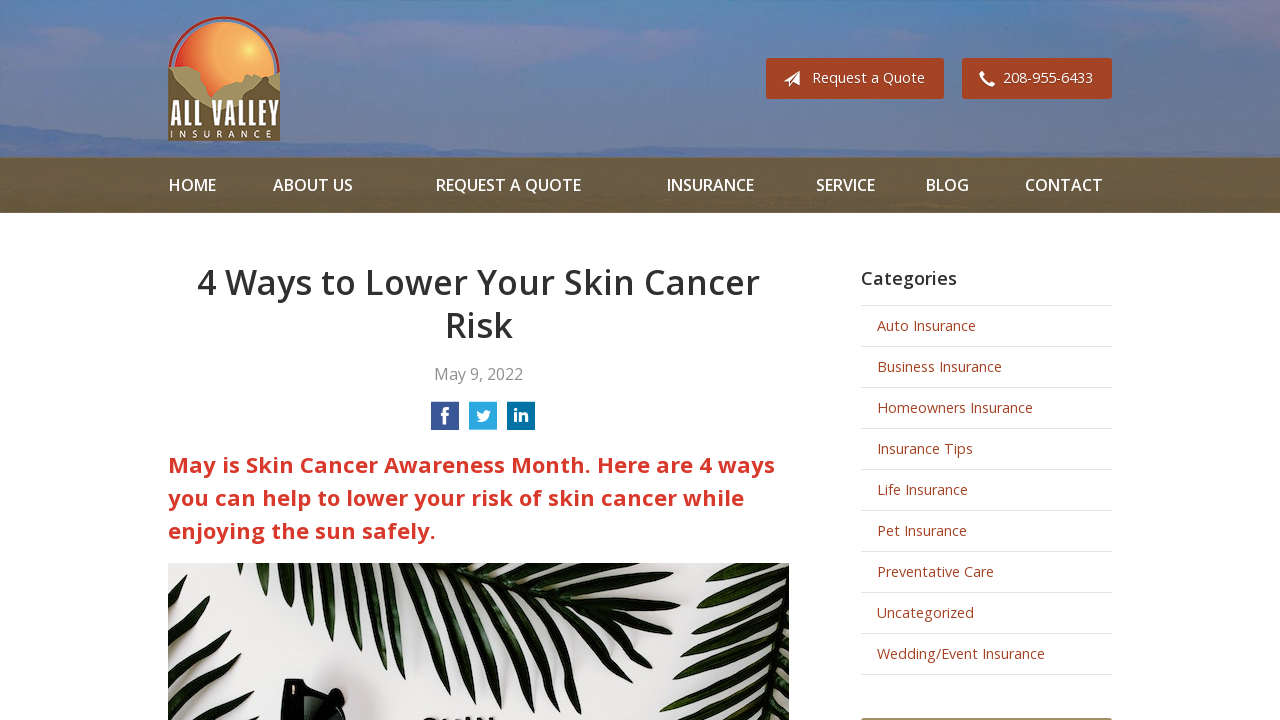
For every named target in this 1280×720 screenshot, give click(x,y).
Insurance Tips (925, 448)
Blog (947, 185)
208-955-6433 (1032, 79)
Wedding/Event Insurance (961, 653)
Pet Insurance (922, 530)
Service (845, 185)
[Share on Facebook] (445, 422)
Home (192, 185)
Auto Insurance (926, 325)
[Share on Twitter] (483, 422)
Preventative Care (935, 571)
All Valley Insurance (224, 78)
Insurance (710, 185)
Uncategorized (925, 612)
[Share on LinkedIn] (521, 422)
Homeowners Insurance (955, 407)
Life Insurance (922, 489)
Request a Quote (850, 79)
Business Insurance (939, 366)
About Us (313, 185)
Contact (1064, 185)
